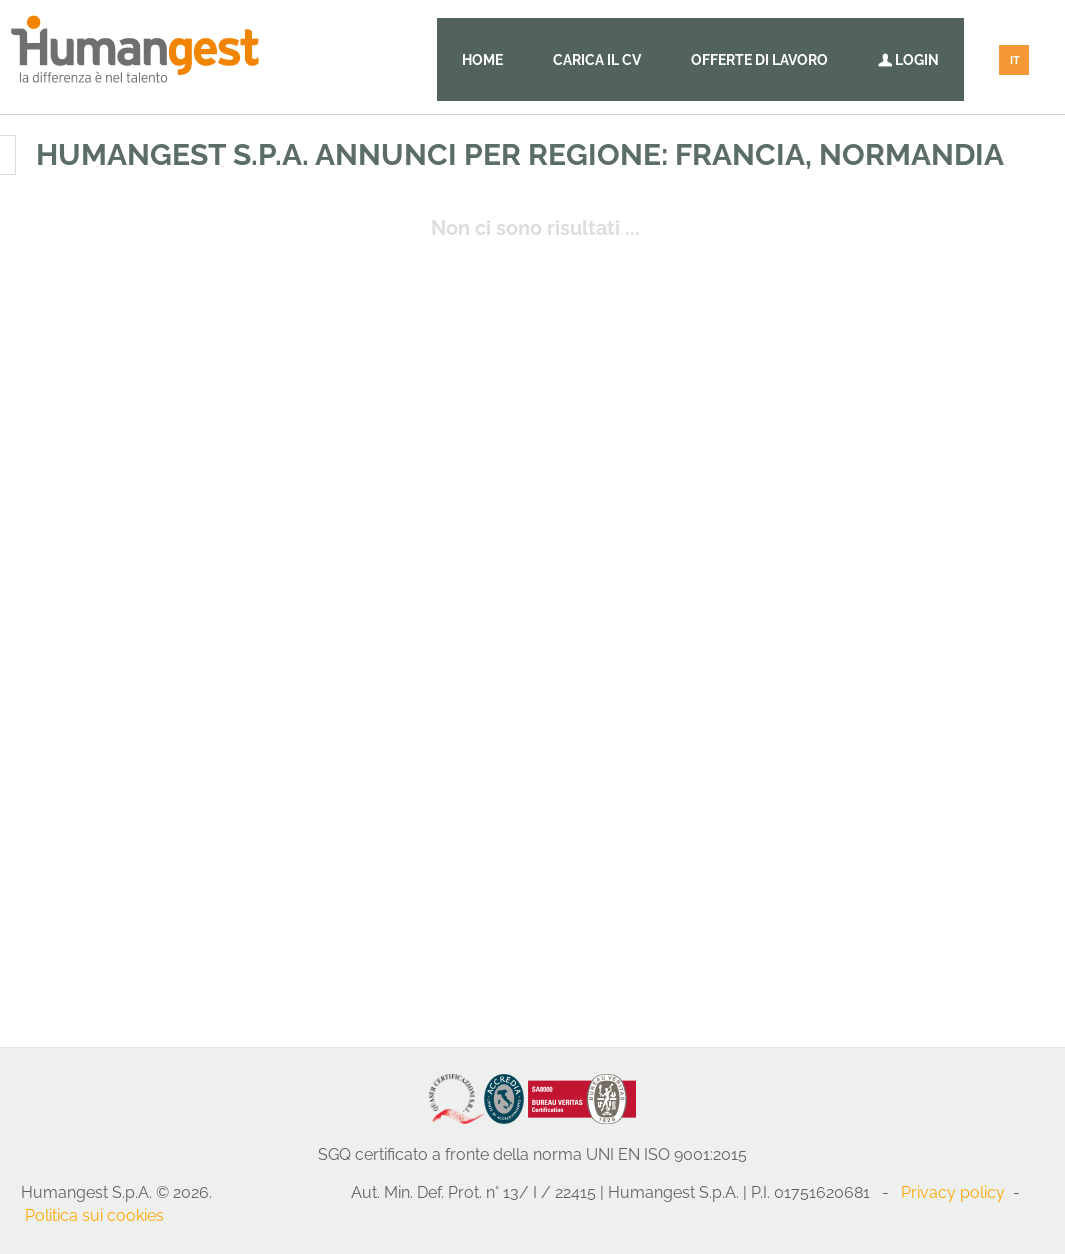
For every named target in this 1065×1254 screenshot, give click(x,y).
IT (1015, 60)
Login (908, 60)
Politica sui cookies (94, 1215)
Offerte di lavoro (759, 60)
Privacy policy (953, 1192)
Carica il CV (597, 60)
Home (482, 60)
